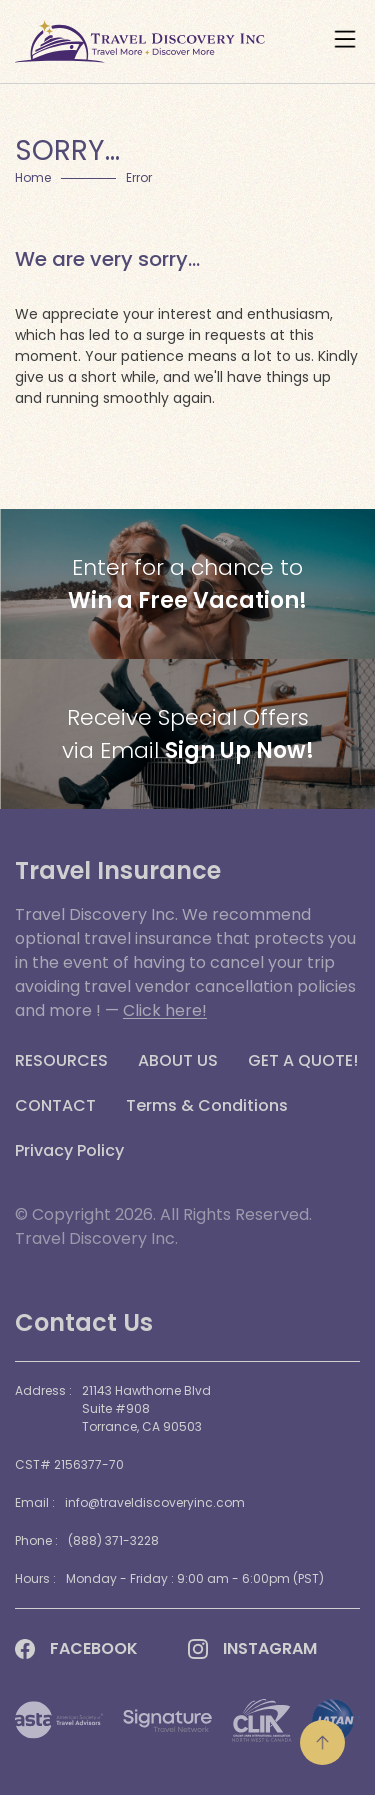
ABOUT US (178, 1061)
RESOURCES (61, 1061)
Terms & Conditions (207, 1106)
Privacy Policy (69, 1151)
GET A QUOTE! (303, 1061)
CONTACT (55, 1106)
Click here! (165, 1010)
